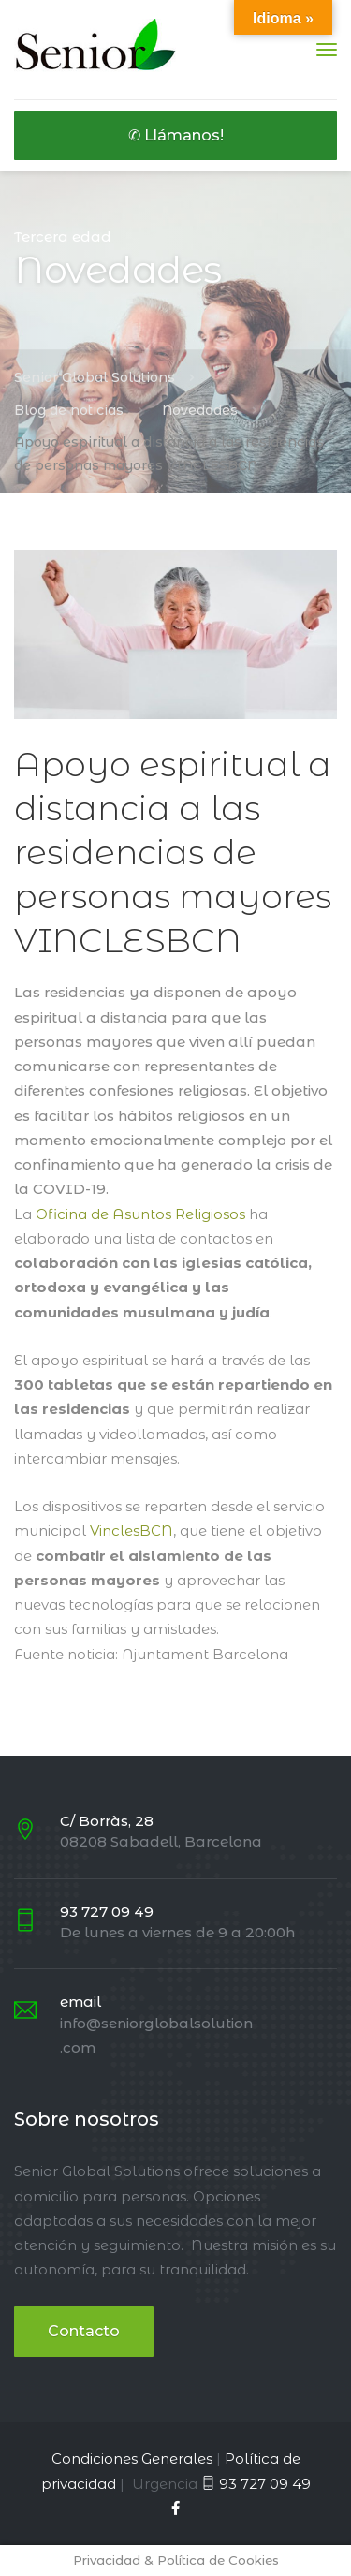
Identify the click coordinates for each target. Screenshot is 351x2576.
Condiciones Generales (131, 2458)
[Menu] (326, 49)
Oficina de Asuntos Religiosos (140, 1214)
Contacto (84, 2331)
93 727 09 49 (265, 2484)
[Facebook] (175, 2508)
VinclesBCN (131, 1530)
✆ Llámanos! (176, 135)
